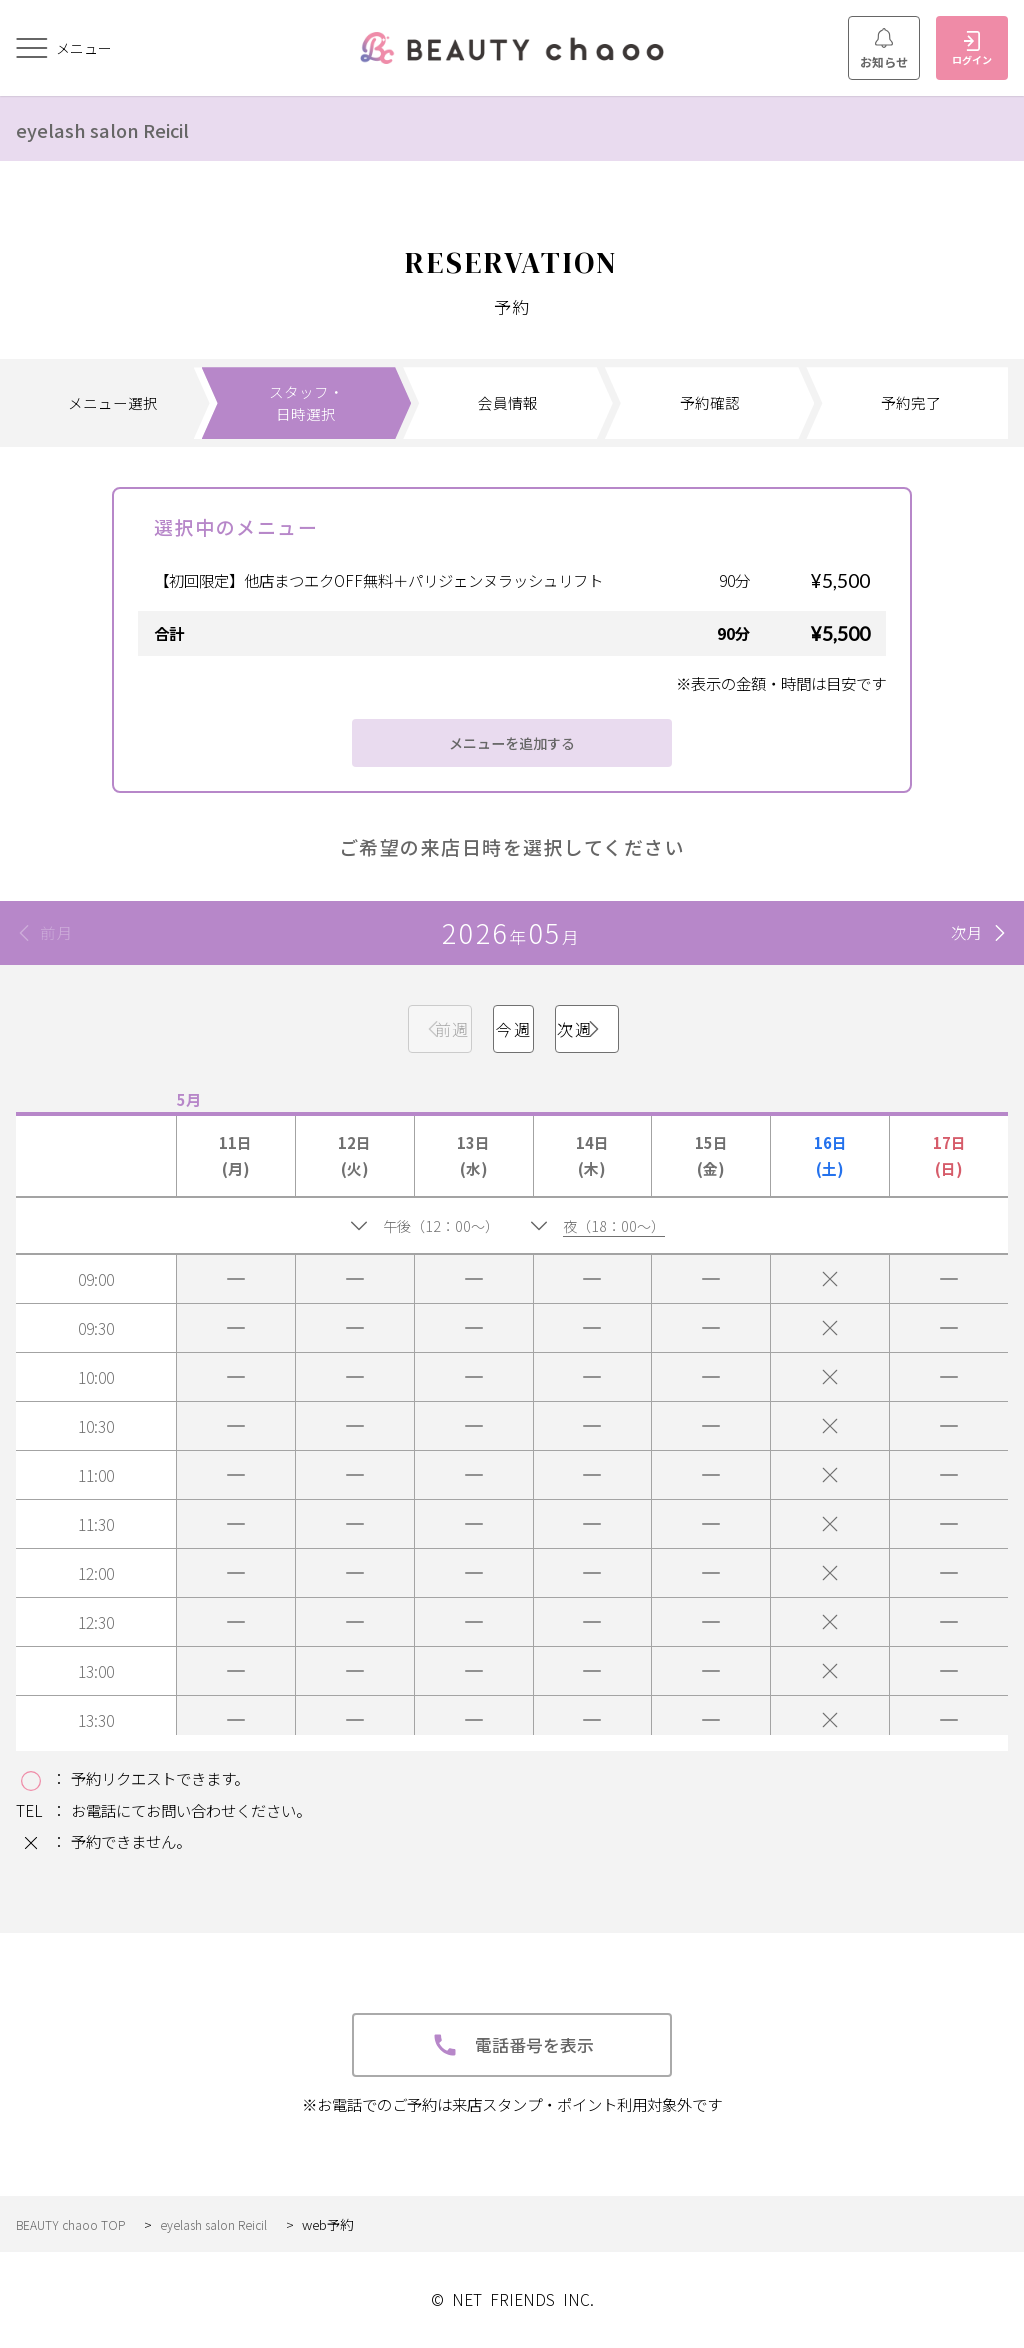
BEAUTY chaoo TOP (75, 2224)
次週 (684, 1029)
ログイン (972, 49)
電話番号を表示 (512, 2045)
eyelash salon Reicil (122, 128)
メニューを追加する (512, 742)
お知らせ (884, 49)
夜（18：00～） (625, 1225)
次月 (967, 932)
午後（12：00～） (439, 1225)
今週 (512, 1029)
